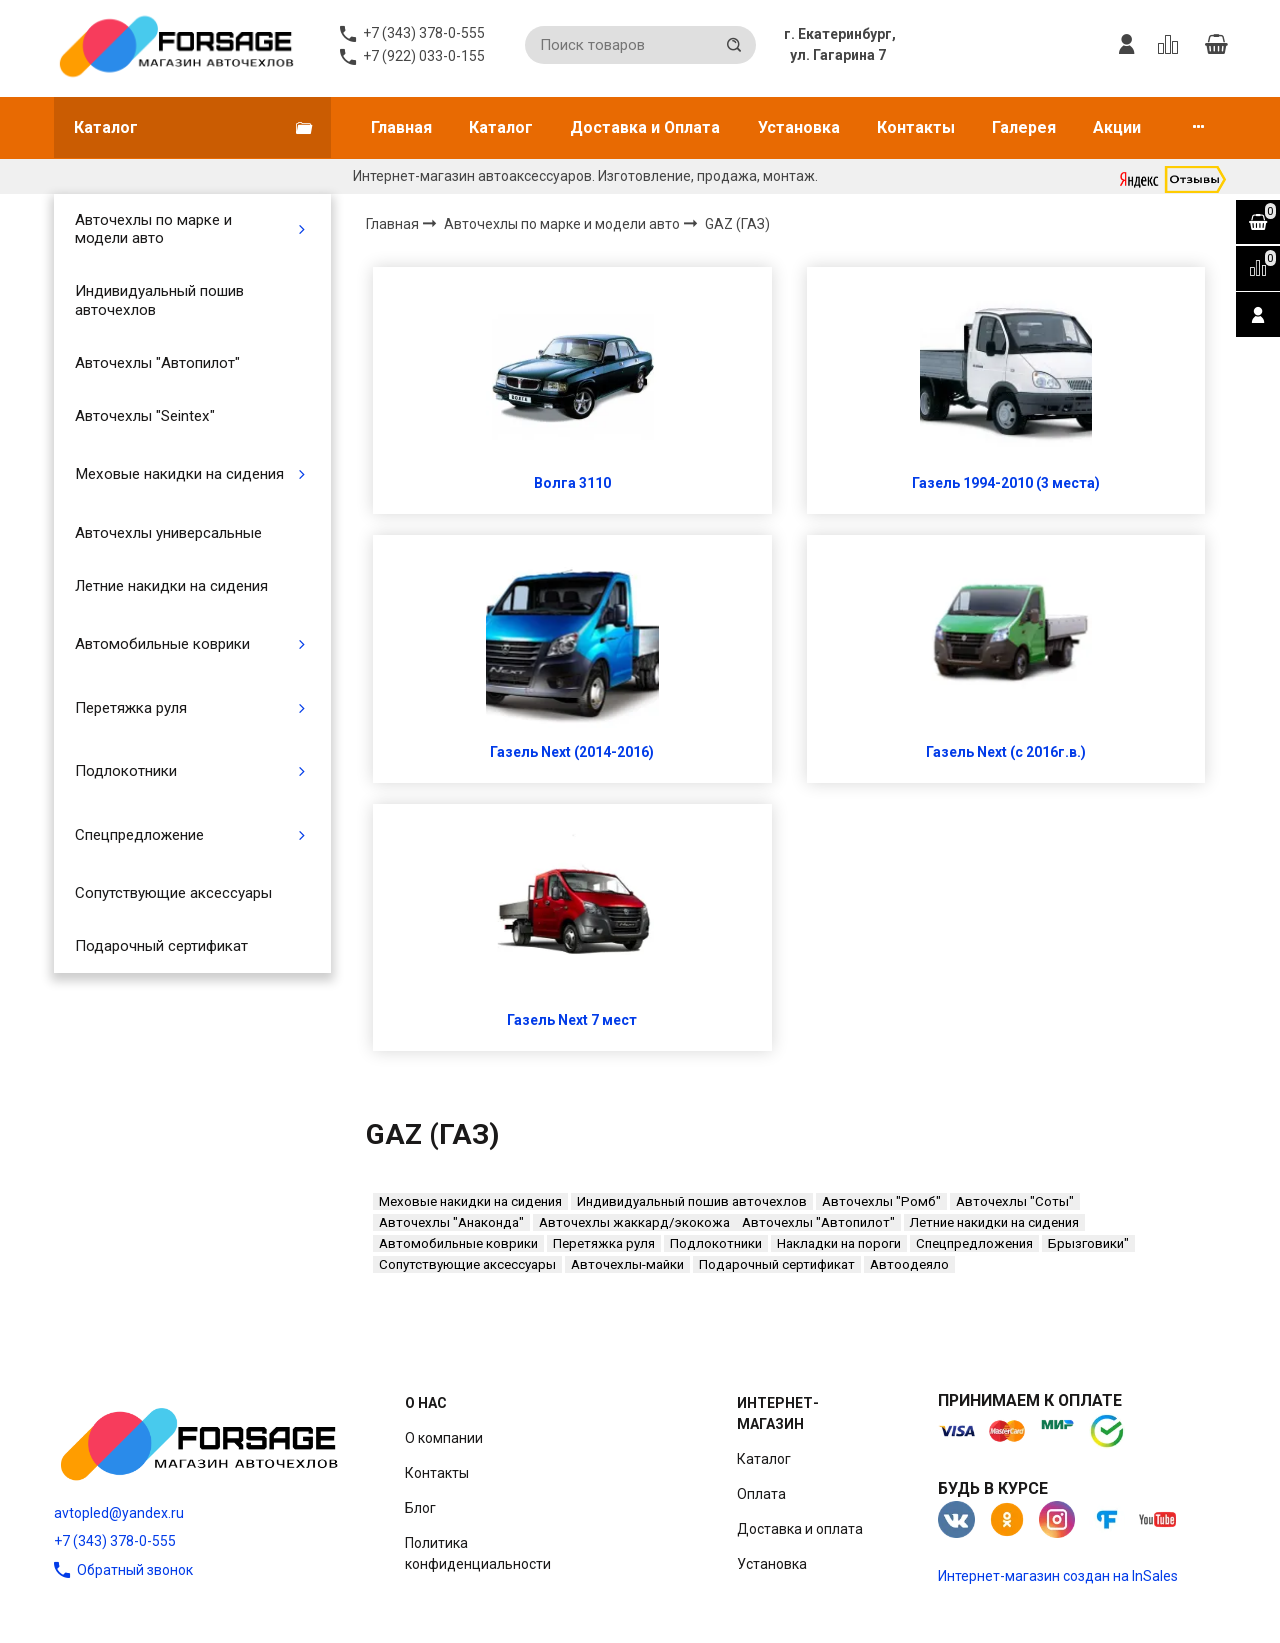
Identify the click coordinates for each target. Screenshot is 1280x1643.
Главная (401, 127)
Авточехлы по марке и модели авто (153, 229)
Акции (1117, 127)
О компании (444, 1438)
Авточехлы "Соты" (1015, 1201)
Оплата (761, 1494)
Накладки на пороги (839, 1243)
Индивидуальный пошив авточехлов (159, 300)
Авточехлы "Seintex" (145, 416)
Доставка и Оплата (645, 127)
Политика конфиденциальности (478, 1553)
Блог (420, 1508)
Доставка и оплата (800, 1529)
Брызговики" (1088, 1243)
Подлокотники (126, 771)
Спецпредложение (139, 835)
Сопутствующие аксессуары (173, 893)
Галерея (1024, 127)
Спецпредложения (974, 1243)
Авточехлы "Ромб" (881, 1201)
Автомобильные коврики (162, 644)
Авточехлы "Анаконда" (451, 1222)
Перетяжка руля (131, 708)
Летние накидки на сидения (171, 586)
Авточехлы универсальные (168, 533)
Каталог (501, 127)
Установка (799, 127)
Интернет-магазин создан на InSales (1058, 1576)
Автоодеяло (909, 1264)
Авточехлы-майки (627, 1264)
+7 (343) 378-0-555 (115, 1541)
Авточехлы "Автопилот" (157, 363)
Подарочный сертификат (161, 946)
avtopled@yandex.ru (119, 1513)
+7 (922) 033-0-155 (424, 56)
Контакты (916, 127)
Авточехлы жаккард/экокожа (634, 1222)
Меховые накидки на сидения (179, 474)
